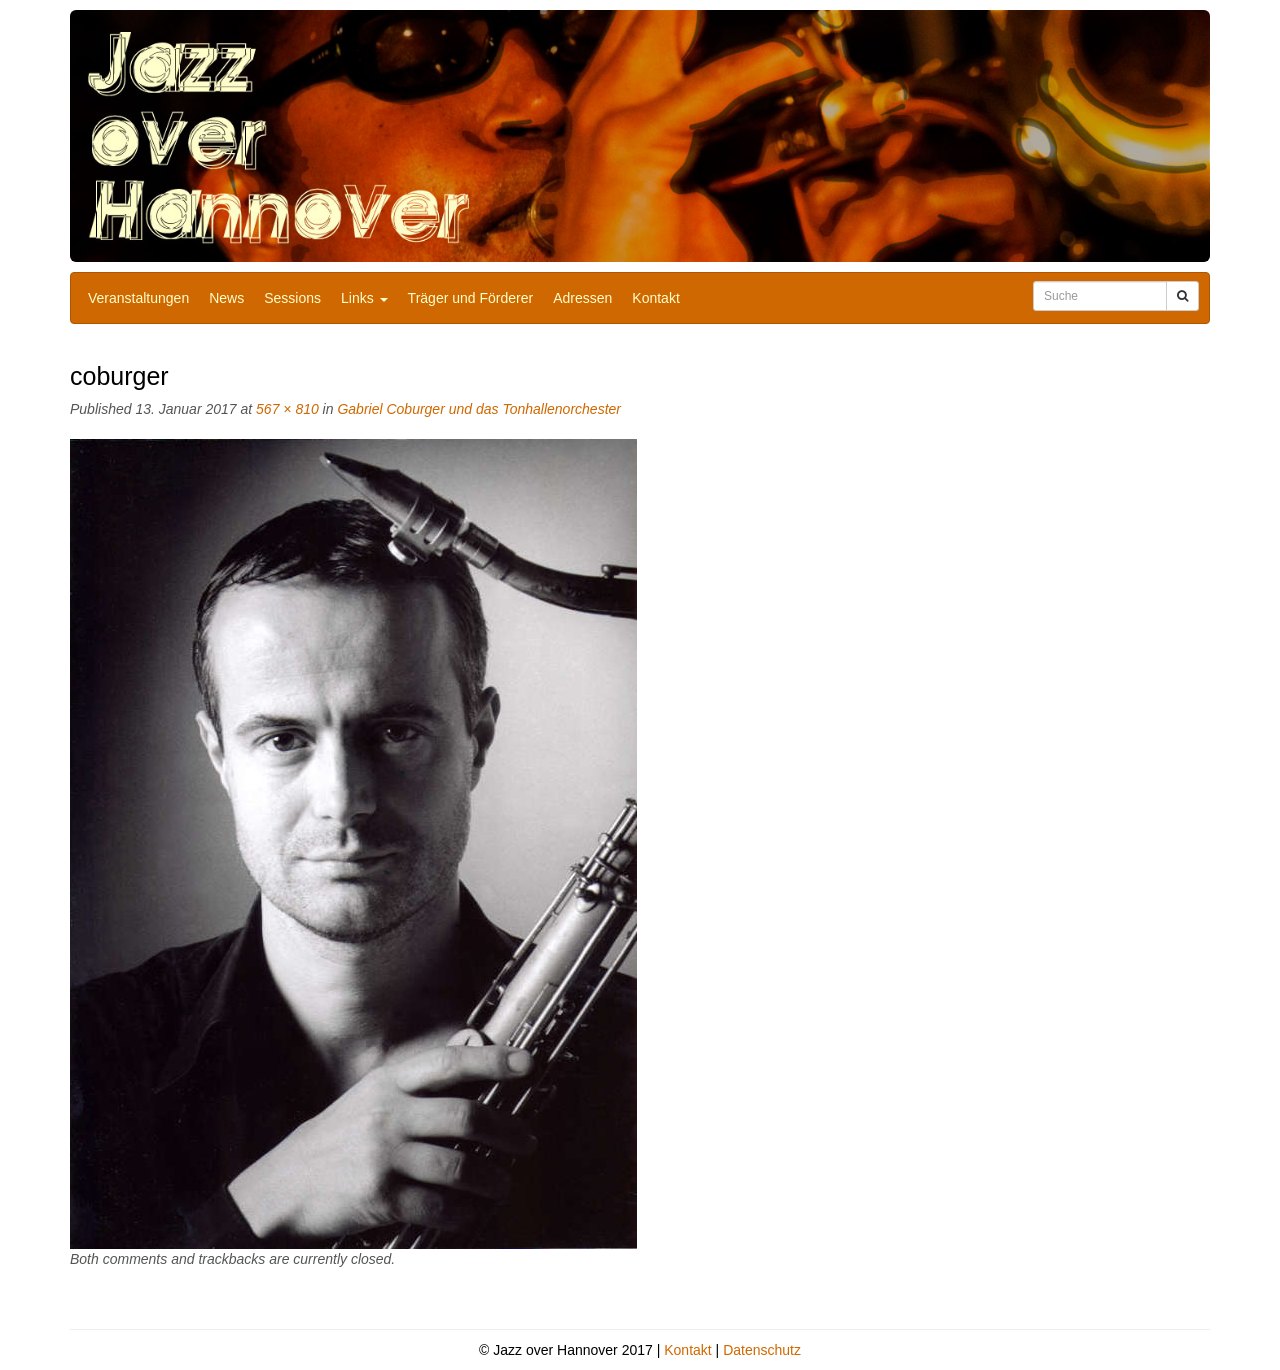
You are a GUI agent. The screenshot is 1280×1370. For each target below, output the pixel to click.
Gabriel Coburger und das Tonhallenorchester (479, 409)
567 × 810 (287, 409)
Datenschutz (762, 1350)
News (226, 298)
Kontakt (655, 298)
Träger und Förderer (471, 298)
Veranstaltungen (138, 298)
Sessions (292, 298)
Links (364, 298)
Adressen (582, 298)
